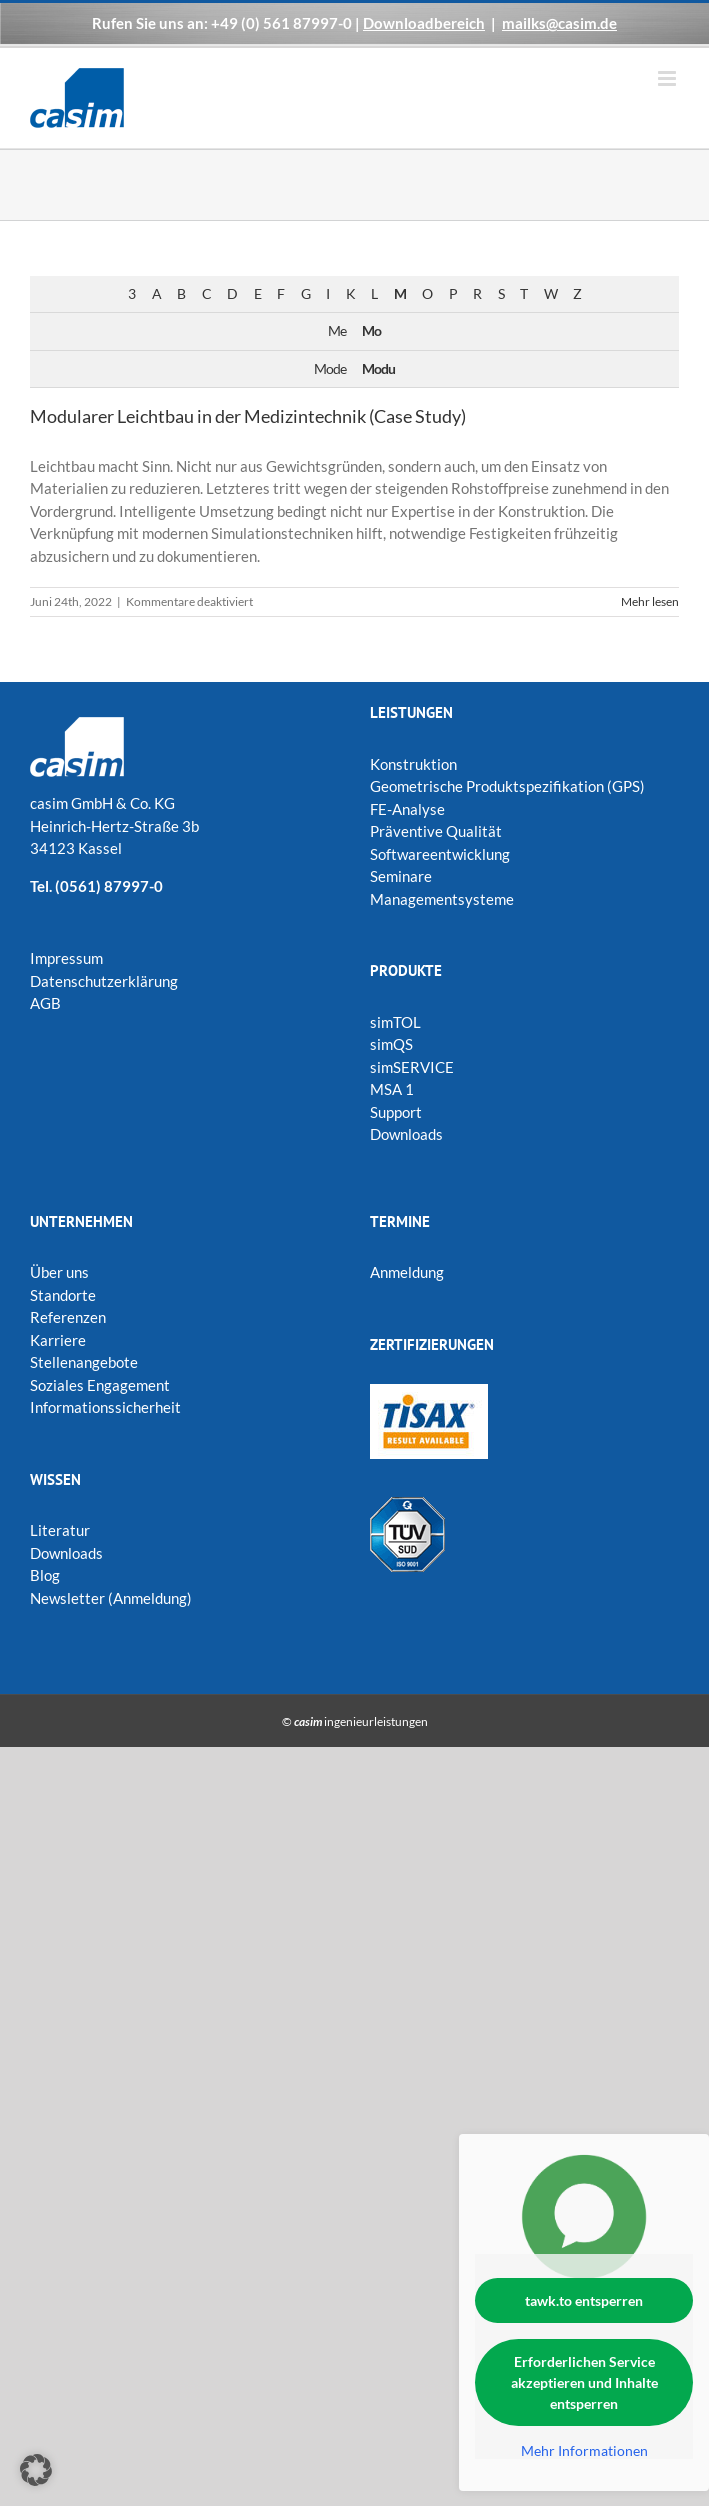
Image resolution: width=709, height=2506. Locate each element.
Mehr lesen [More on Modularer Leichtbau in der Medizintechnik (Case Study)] (650, 601)
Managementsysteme (442, 899)
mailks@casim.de (559, 23)
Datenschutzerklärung (104, 981)
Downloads (406, 1134)
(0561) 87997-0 (109, 886)
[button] (36, 2470)
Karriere (58, 1340)
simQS (391, 1044)
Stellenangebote (84, 1362)
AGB (45, 1003)
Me (337, 331)
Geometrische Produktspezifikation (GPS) (507, 786)
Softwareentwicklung (440, 854)
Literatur (60, 1530)
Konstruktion (413, 764)
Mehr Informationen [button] (584, 2450)
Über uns (59, 1272)
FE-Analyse (407, 809)
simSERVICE (412, 1067)
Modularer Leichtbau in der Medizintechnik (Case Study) (248, 416)
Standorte (63, 1295)
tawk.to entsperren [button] (584, 2300)
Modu (378, 369)
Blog (45, 1575)
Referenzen (68, 1317)
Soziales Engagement (100, 1385)
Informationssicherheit (105, 1407)
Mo (371, 331)
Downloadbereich (424, 23)
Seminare (401, 876)
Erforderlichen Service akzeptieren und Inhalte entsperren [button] (584, 2382)
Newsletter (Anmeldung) (111, 1598)
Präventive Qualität (436, 831)
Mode (330, 369)
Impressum (66, 958)
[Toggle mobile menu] (668, 78)
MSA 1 (392, 1089)
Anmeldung (407, 1272)
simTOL (395, 1022)
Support (396, 1112)
